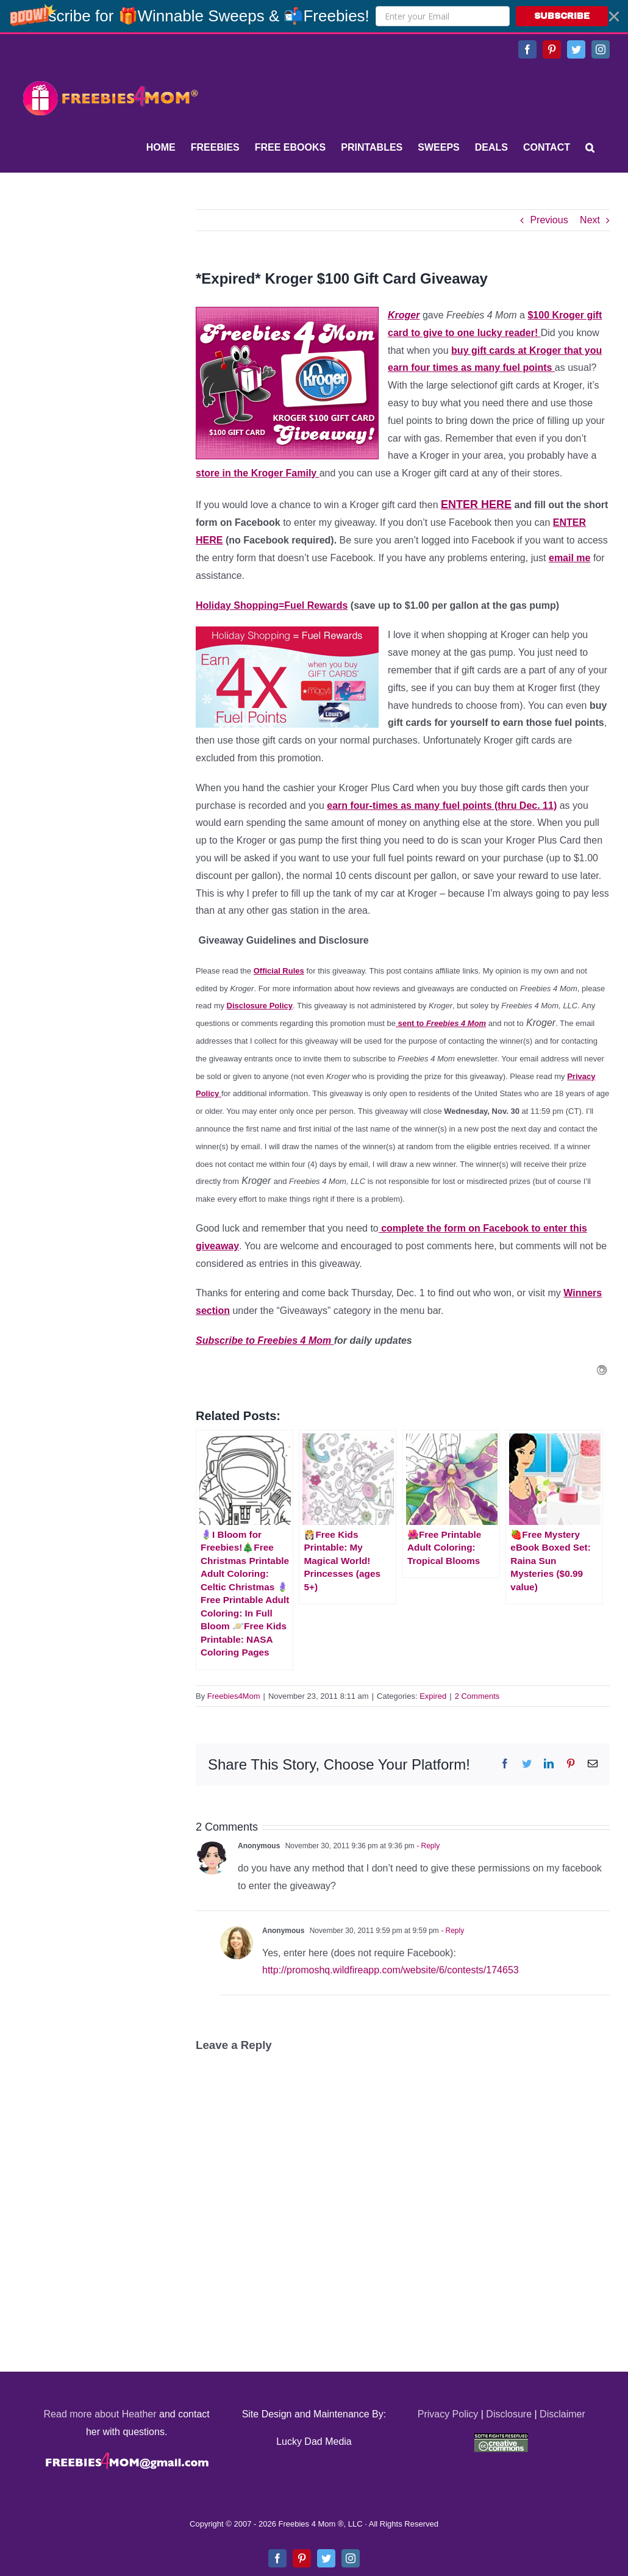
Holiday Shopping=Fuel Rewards (272, 605)
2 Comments (477, 1696)
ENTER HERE (476, 504)
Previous (549, 220)
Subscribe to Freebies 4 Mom (265, 1340)
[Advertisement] (109, 285)
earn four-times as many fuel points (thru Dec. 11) (442, 805)
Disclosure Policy (260, 1005)
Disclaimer (562, 2414)
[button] (314, 16)
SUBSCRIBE (562, 16)
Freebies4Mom (233, 1696)
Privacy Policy (448, 2414)
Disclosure (509, 2414)
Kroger (403, 315)
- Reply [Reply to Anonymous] (427, 1846)
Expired (432, 1696)
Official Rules (279, 970)
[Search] (589, 147)
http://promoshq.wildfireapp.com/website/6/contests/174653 (390, 1970)
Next (590, 220)
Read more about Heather (100, 2414)
